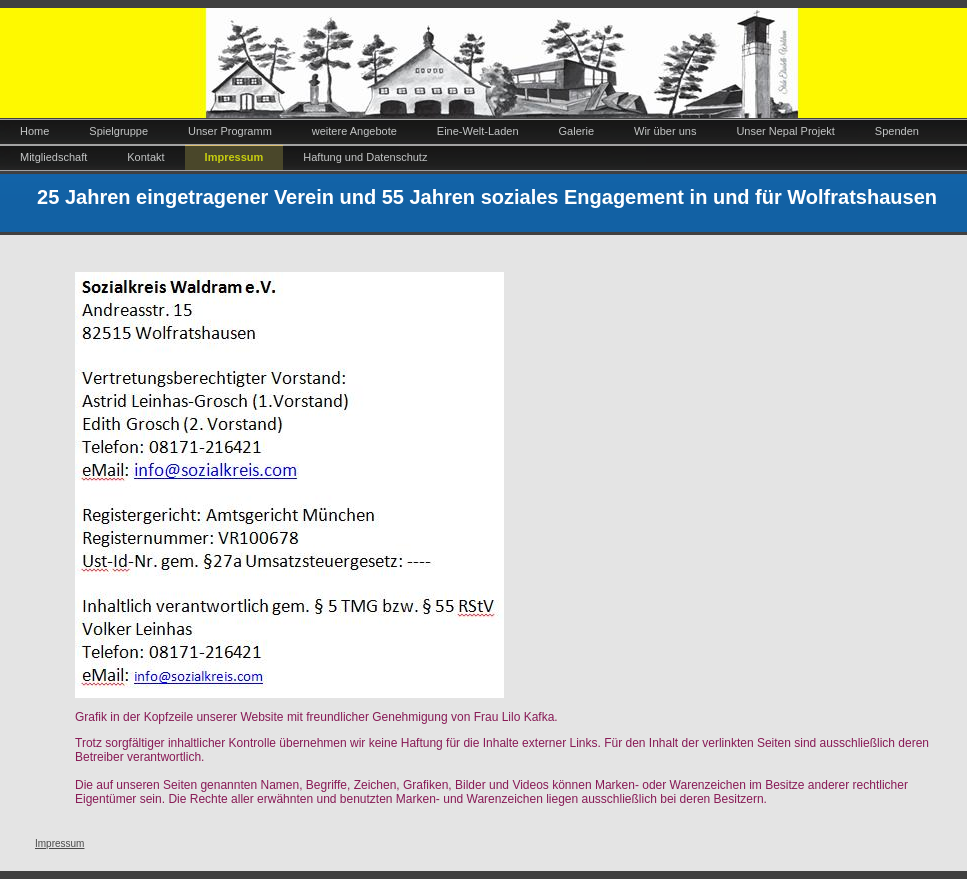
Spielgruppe (118, 131)
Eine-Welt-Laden (478, 131)
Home (34, 131)
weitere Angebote (354, 131)
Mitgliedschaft (53, 157)
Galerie (576, 131)
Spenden (897, 131)
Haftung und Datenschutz (365, 157)
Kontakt (145, 157)
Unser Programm (230, 131)
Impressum (234, 157)
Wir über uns (665, 131)
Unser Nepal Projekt (785, 131)
